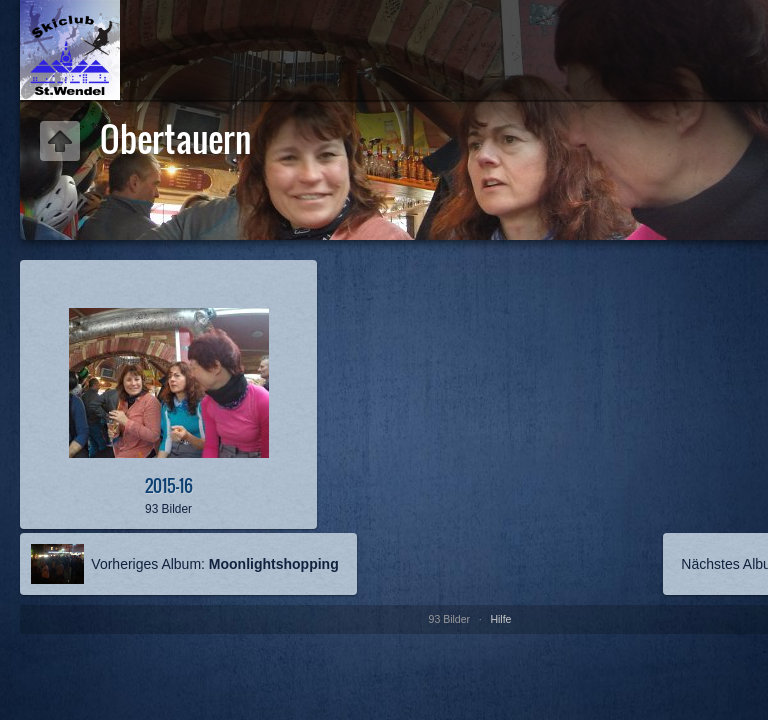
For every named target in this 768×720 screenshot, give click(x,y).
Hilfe (500, 619)
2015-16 (169, 485)
